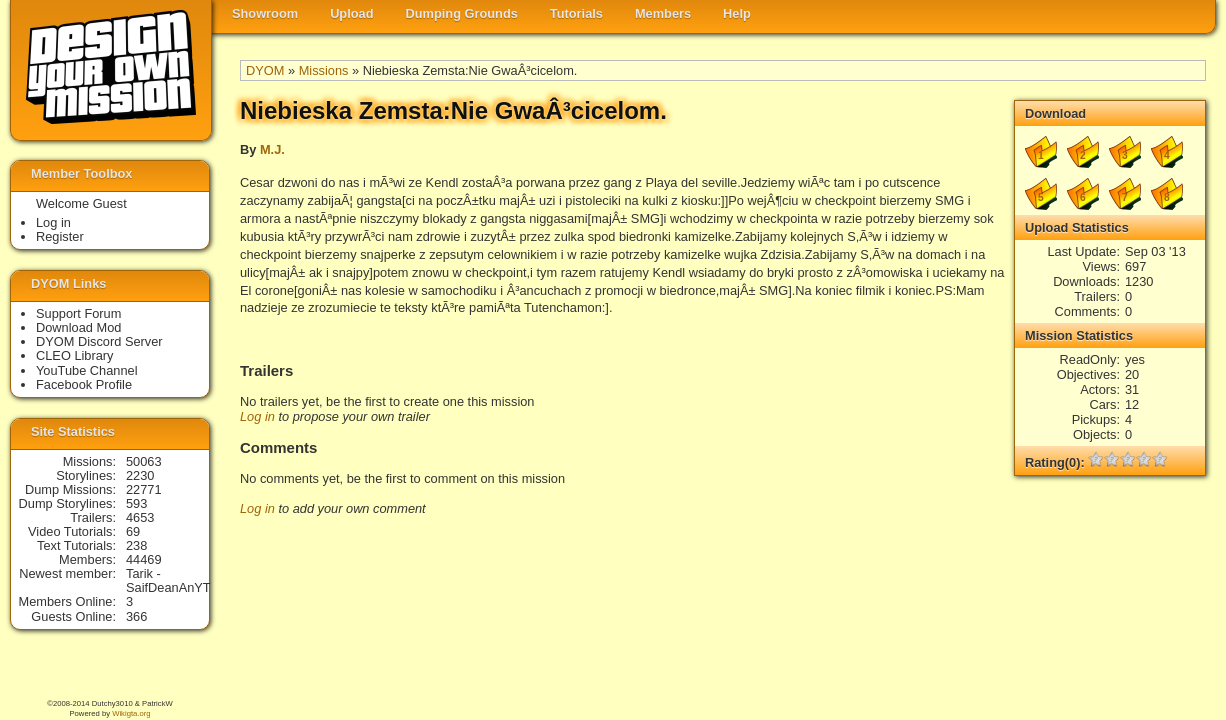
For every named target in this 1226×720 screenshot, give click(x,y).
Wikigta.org (131, 713)
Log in (257, 416)
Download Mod (78, 327)
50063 (144, 461)
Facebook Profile (84, 384)
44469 (144, 559)
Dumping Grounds (462, 13)
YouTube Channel (87, 370)
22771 (144, 489)
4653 (140, 517)
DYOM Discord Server (99, 341)
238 (136, 545)
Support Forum (78, 313)
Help (737, 13)
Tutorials (576, 13)
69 (133, 531)
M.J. (272, 149)
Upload (351, 13)
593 (136, 503)
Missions (324, 70)
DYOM (265, 70)
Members (663, 13)
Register (60, 236)
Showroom (265, 13)
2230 (140, 475)
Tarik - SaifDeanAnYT (168, 580)
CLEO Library (75, 355)
